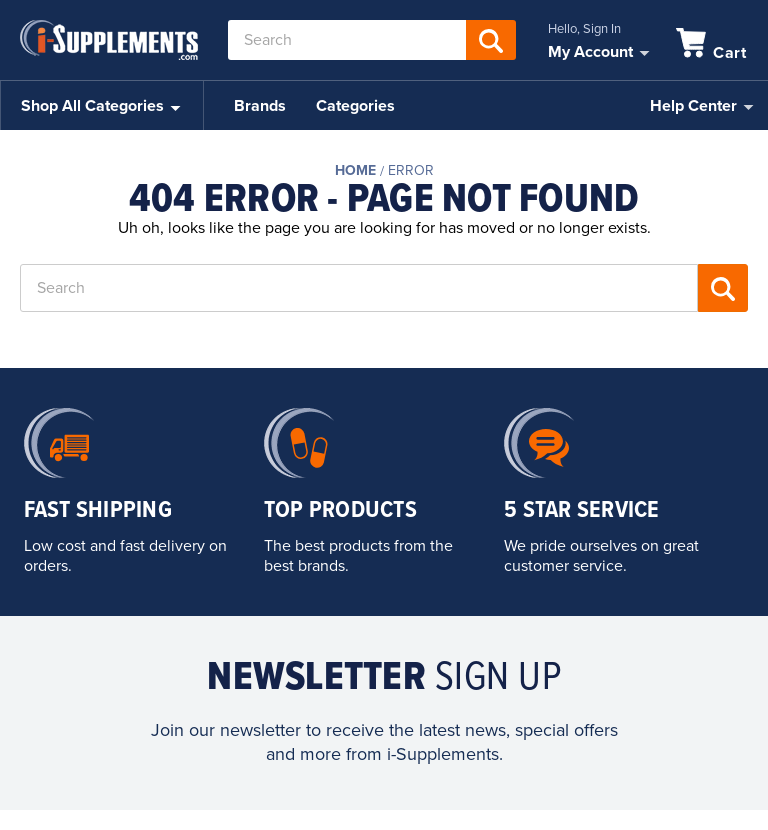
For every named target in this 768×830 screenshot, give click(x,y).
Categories (355, 106)
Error (411, 170)
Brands (260, 106)
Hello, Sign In (584, 29)
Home (355, 170)
